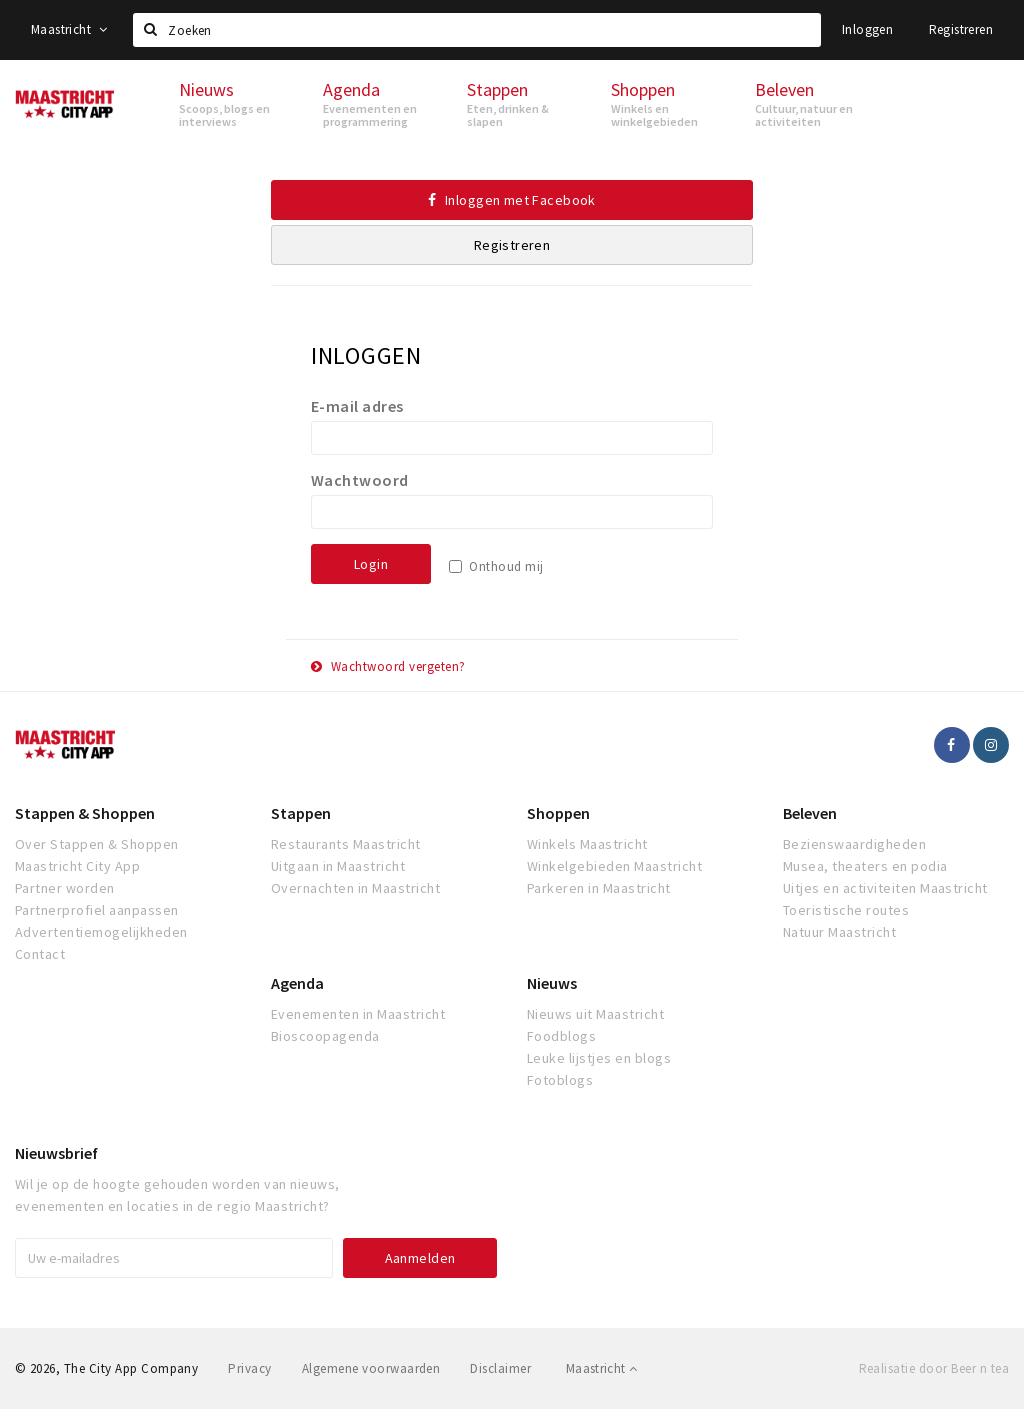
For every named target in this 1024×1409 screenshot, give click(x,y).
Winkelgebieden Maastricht (614, 866)
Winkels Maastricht (587, 844)
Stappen (301, 813)
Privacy (249, 1368)
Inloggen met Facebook (512, 200)
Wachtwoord (360, 480)
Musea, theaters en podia (865, 866)
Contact (40, 954)
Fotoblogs (560, 1080)
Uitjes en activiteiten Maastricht (885, 888)
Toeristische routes (846, 910)
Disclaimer (500, 1368)
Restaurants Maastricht (346, 844)
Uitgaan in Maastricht (338, 866)
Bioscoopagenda (325, 1036)
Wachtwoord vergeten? (388, 666)
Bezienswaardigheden (854, 844)
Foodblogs (561, 1036)
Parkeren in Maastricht (599, 888)
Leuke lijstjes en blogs (599, 1058)
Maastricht (69, 29)
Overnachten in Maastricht (355, 888)
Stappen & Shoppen (85, 813)
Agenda (297, 983)
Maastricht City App (77, 866)
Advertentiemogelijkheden (101, 932)
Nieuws (552, 983)
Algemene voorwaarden (371, 1368)
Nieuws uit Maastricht (595, 1014)
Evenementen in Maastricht (358, 1014)
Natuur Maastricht (839, 932)
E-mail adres (357, 406)
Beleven (810, 813)
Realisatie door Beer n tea (934, 1368)
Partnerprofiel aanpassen (97, 910)
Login (371, 564)
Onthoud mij (506, 566)
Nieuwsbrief (56, 1153)
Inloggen (867, 29)
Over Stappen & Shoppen (97, 844)
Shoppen (558, 813)
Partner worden (65, 888)
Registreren (961, 29)
